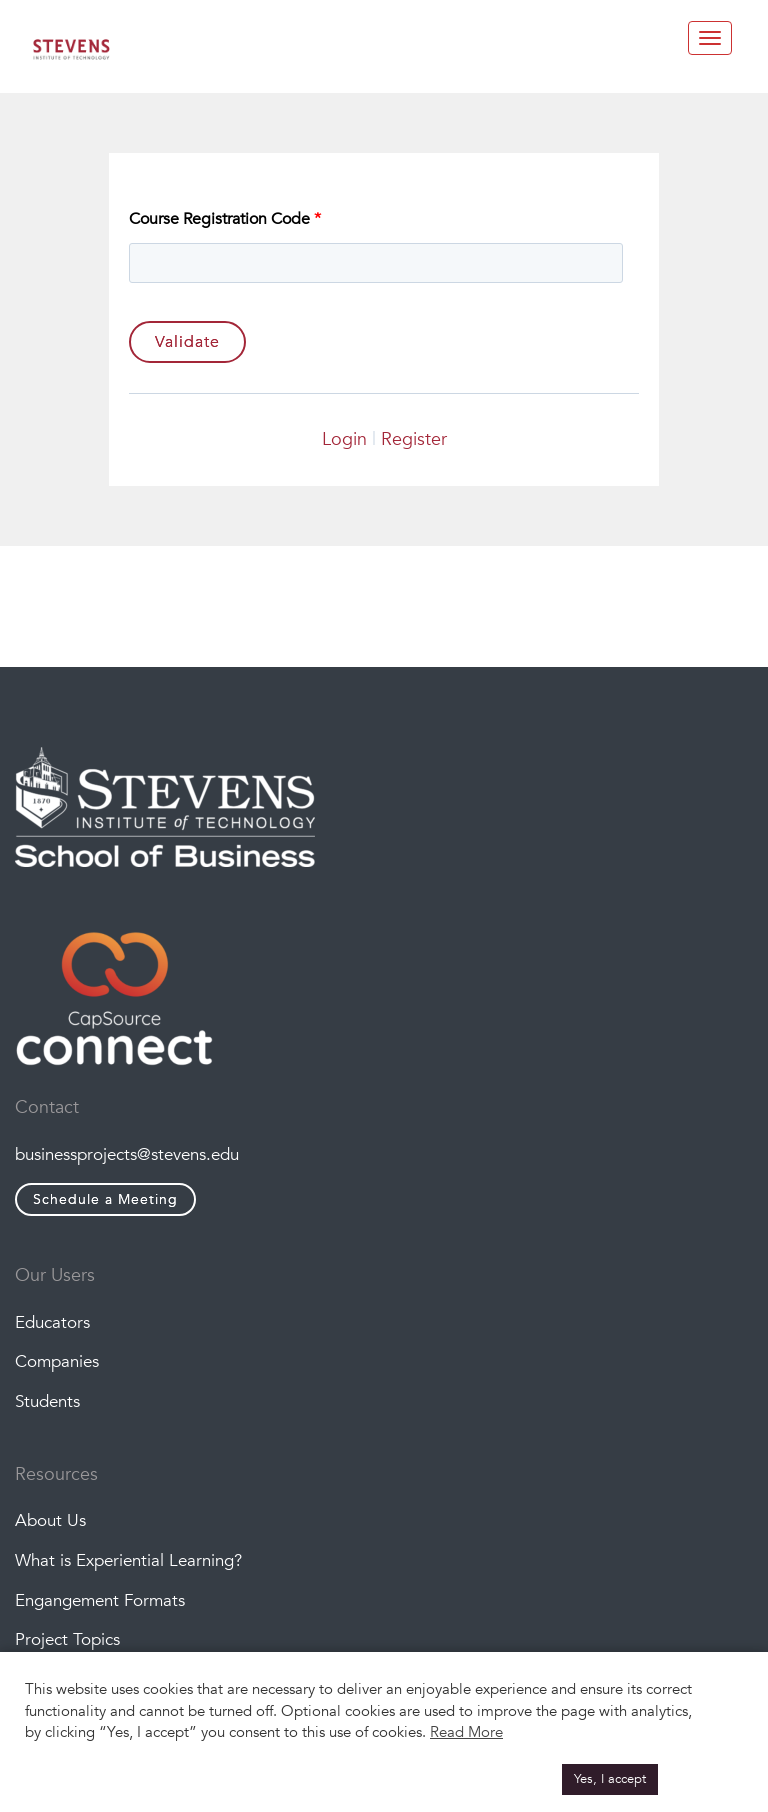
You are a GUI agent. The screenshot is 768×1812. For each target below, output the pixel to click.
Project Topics (67, 1639)
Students (47, 1401)
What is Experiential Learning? (128, 1560)
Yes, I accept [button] (610, 1779)
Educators (52, 1322)
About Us (50, 1520)
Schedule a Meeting (105, 1199)
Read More (466, 1732)
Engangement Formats (100, 1600)
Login (344, 439)
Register (414, 439)
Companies (57, 1361)
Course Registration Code (225, 219)
